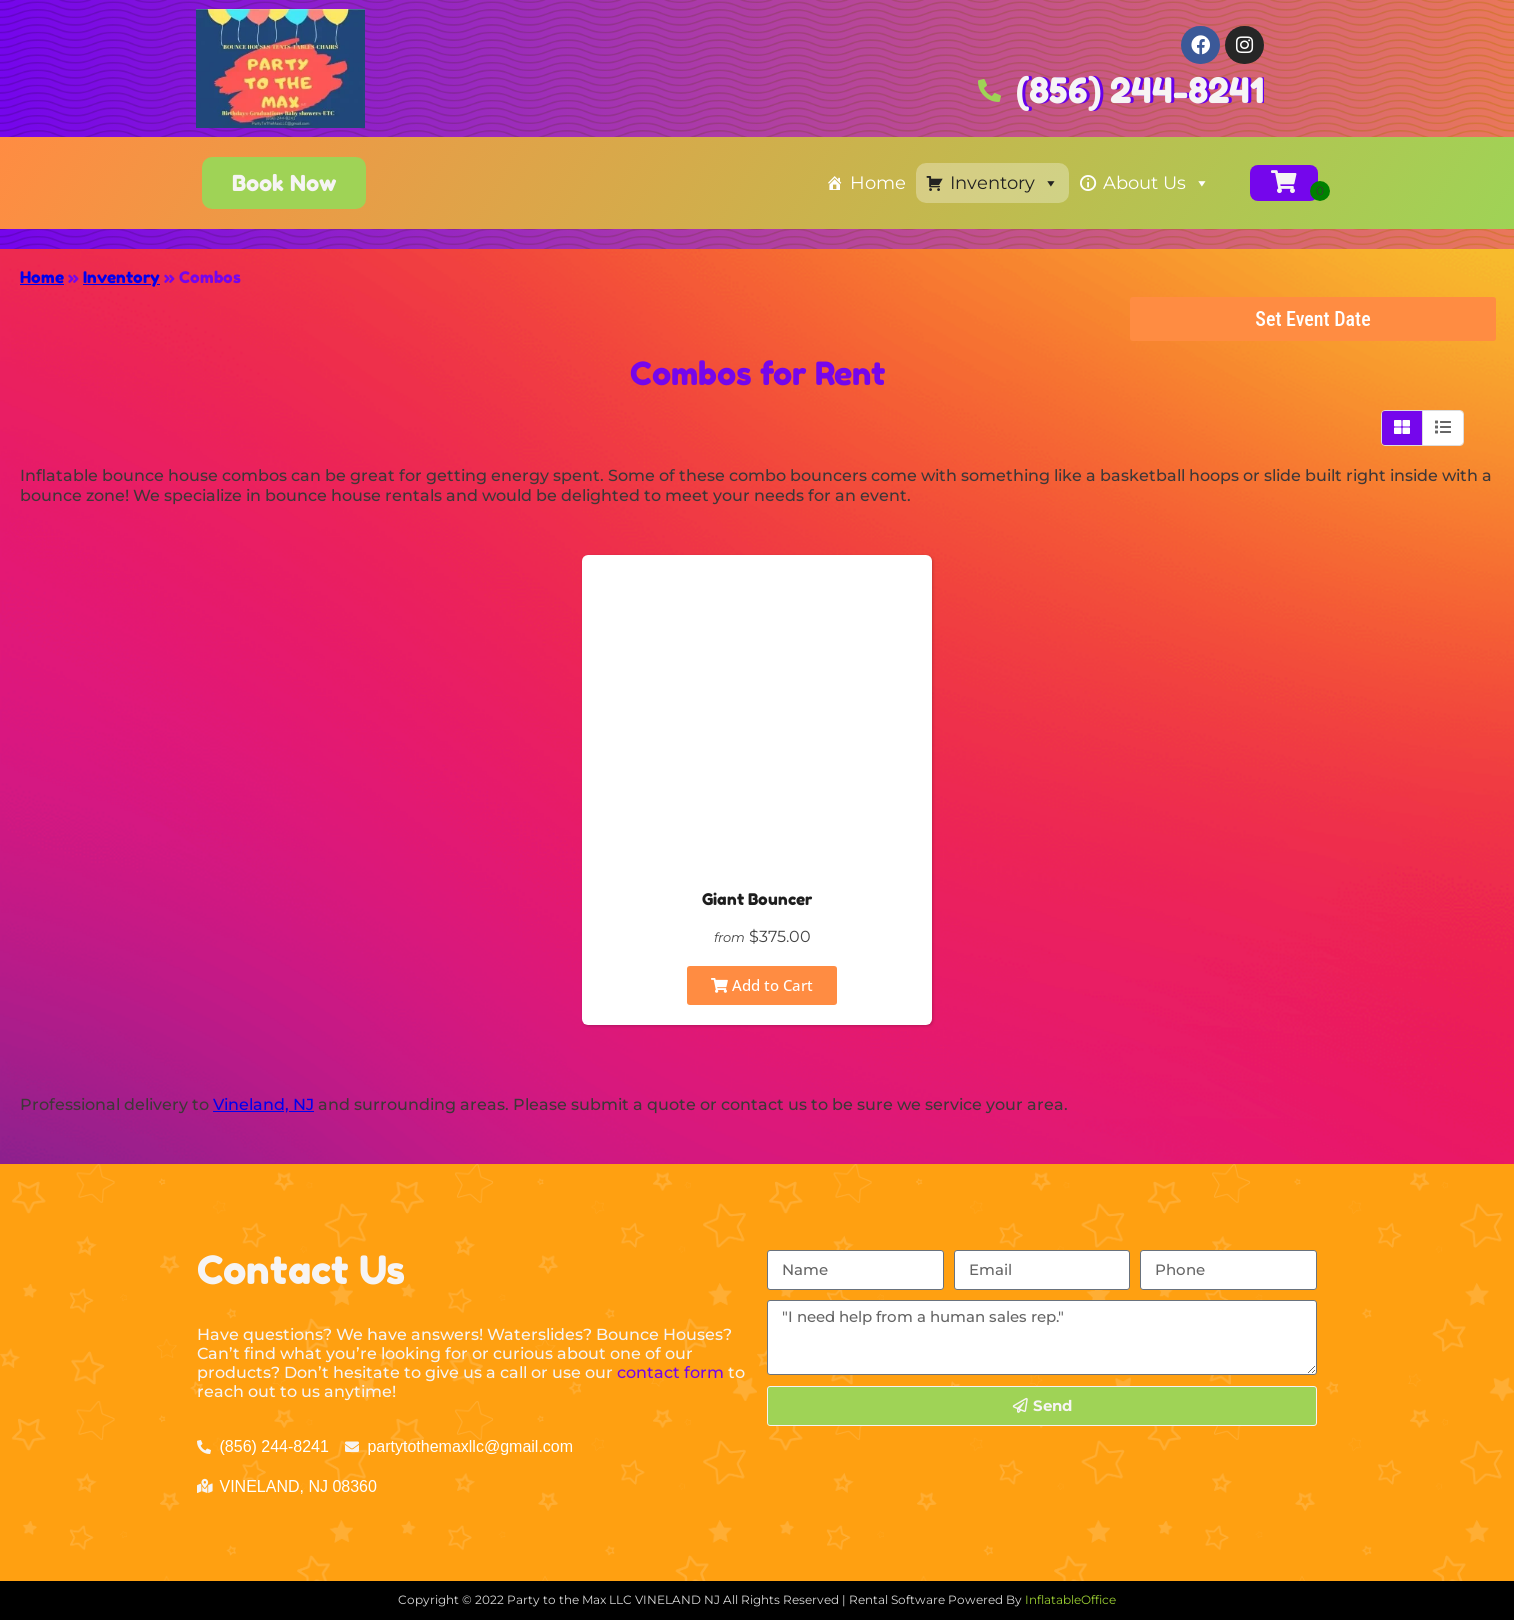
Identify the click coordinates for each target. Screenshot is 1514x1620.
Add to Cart (762, 985)
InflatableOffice (1070, 1599)
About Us (1156, 183)
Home (878, 183)
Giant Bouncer (757, 899)
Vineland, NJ (263, 1104)
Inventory (1004, 183)
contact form (670, 1372)
